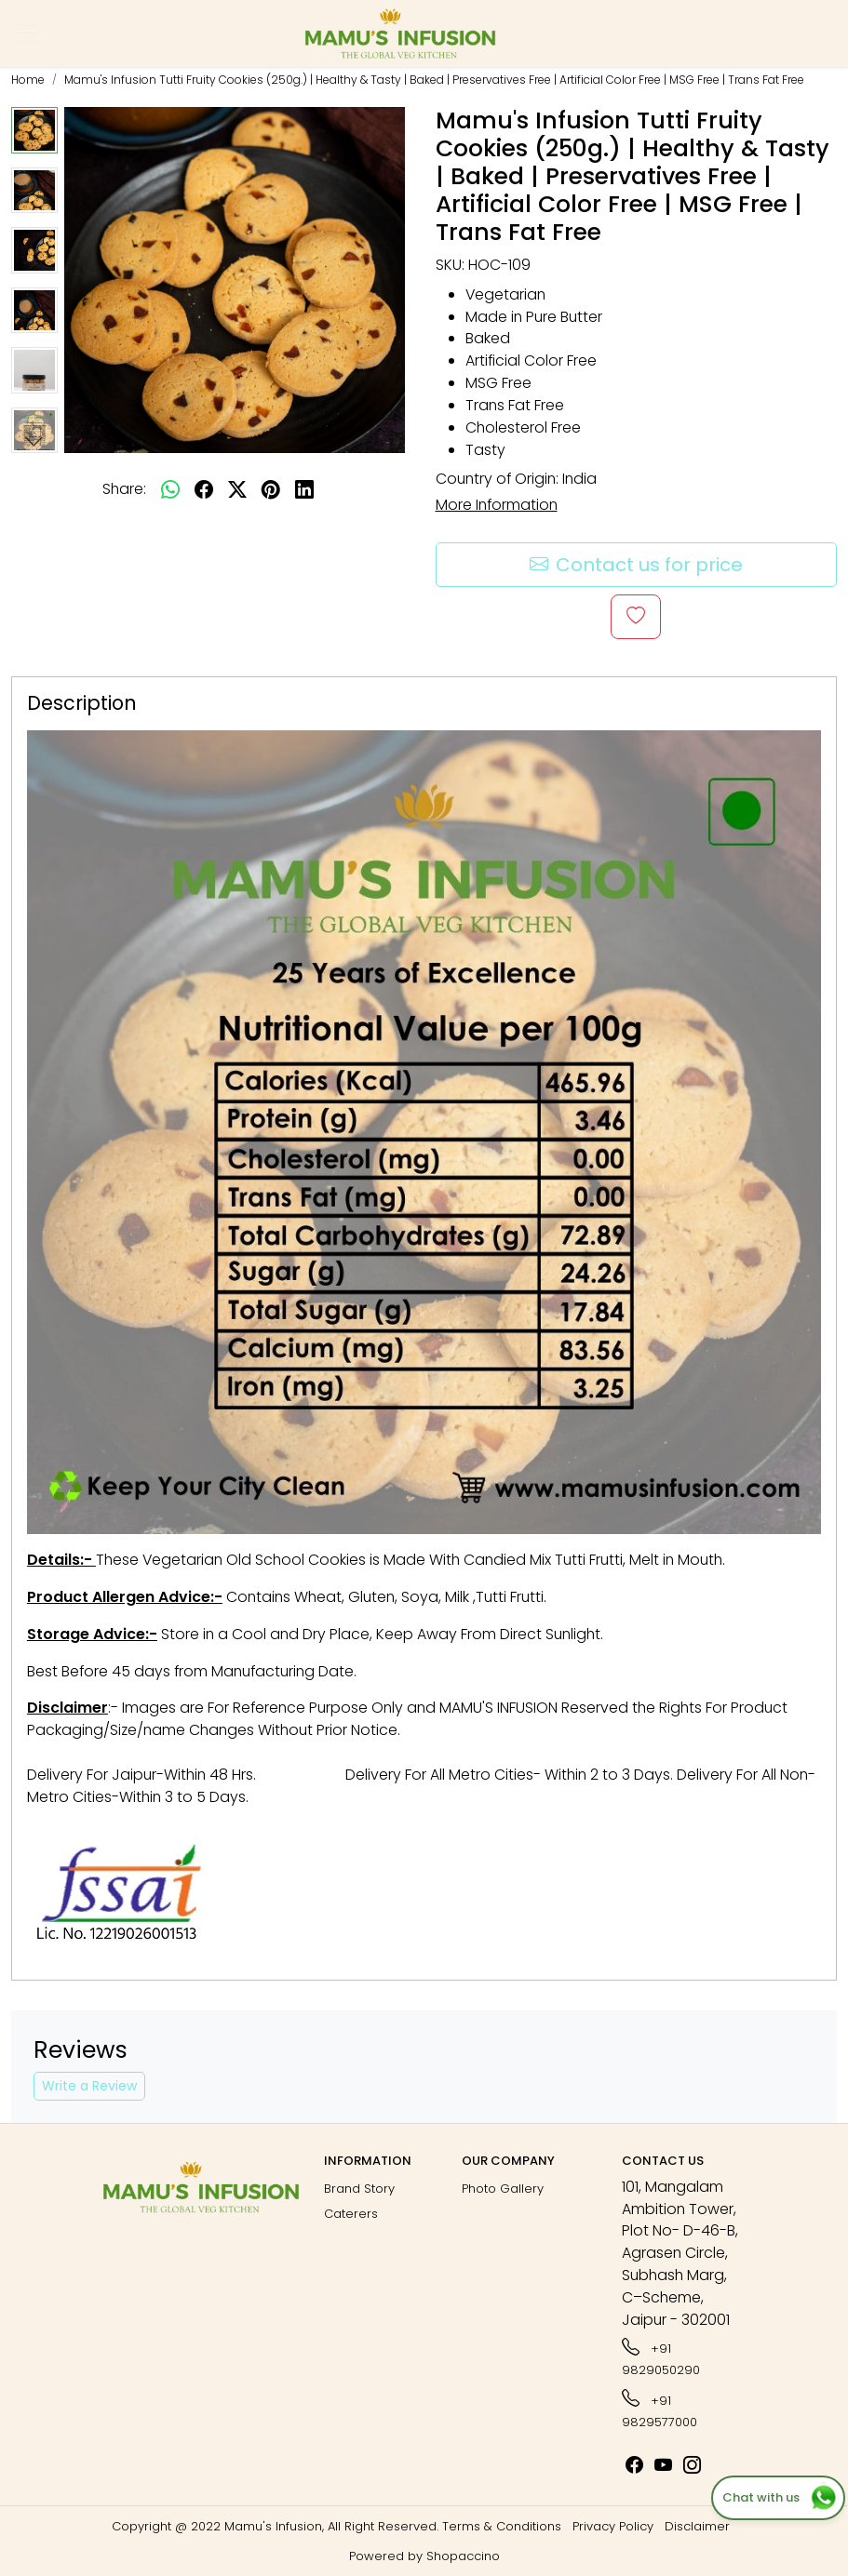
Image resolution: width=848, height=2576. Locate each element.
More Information (497, 504)
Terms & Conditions (501, 2526)
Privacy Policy (612, 2526)
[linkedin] (304, 489)
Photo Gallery (503, 2188)
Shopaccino (463, 2556)
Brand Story (359, 2188)
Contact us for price (636, 565)
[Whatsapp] (170, 489)
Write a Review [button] (89, 2085)
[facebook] (204, 489)
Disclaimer (697, 2526)
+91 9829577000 (659, 2408)
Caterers (351, 2213)
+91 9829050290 (661, 2356)
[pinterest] (271, 489)
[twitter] (237, 489)
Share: (124, 489)
